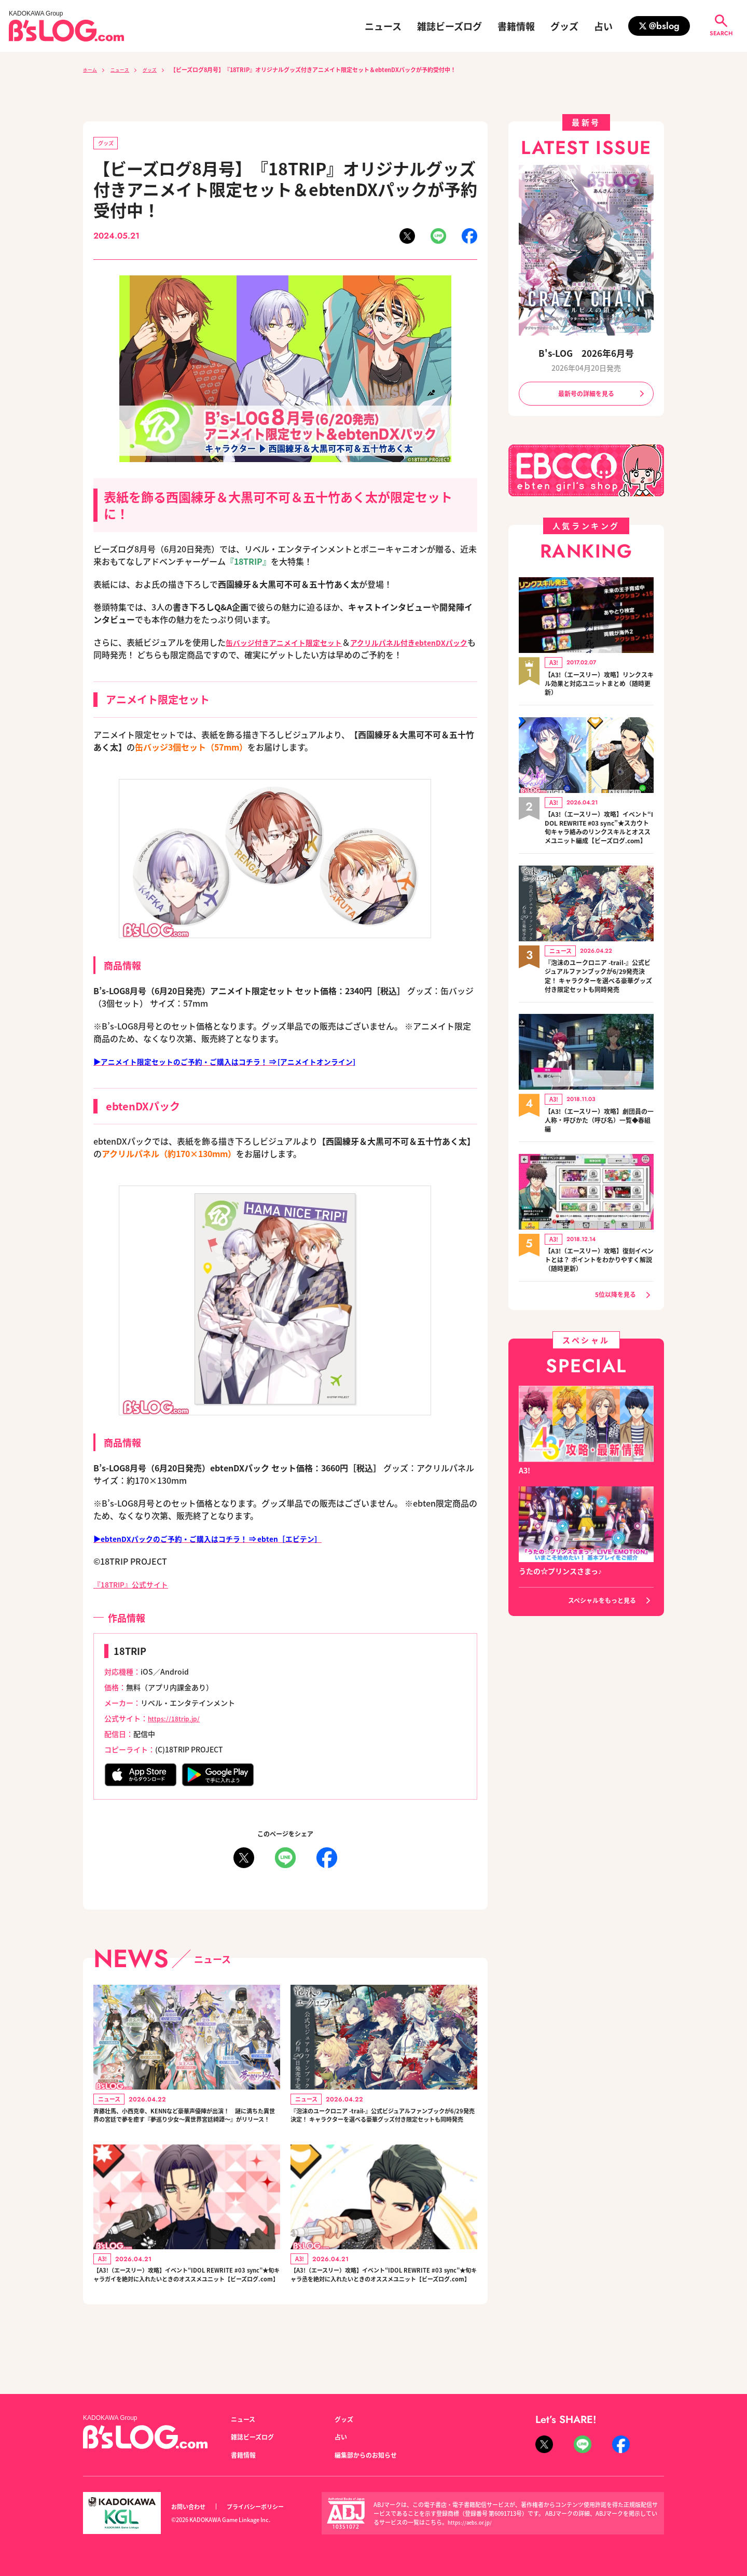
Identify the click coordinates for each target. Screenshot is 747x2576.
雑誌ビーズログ (449, 26)
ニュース (383, 26)
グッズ (564, 26)
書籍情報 (516, 26)
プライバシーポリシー (266, 2507)
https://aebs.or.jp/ (472, 2522)
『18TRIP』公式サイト (136, 1586)
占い (603, 26)
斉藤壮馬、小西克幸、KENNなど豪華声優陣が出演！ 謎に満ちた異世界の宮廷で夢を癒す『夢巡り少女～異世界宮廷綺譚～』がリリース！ (184, 2128)
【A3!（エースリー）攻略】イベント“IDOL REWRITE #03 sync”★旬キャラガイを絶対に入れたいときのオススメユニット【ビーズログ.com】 (185, 2308)
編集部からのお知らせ (371, 2454)
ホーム (91, 69)
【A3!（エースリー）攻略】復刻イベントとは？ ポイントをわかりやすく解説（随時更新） (597, 1291)
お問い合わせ (191, 2507)
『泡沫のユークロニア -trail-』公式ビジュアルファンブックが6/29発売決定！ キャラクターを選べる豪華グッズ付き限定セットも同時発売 (382, 2128)
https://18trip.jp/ (177, 1720)
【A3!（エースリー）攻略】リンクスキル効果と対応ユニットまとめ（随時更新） (599, 686)
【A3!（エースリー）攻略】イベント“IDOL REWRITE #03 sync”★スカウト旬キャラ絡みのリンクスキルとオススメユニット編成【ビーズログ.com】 (599, 838)
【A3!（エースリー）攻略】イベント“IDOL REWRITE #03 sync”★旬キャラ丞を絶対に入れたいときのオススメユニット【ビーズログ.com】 (382, 2308)
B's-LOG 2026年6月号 (586, 352)
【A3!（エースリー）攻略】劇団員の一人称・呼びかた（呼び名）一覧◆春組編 (599, 1151)
